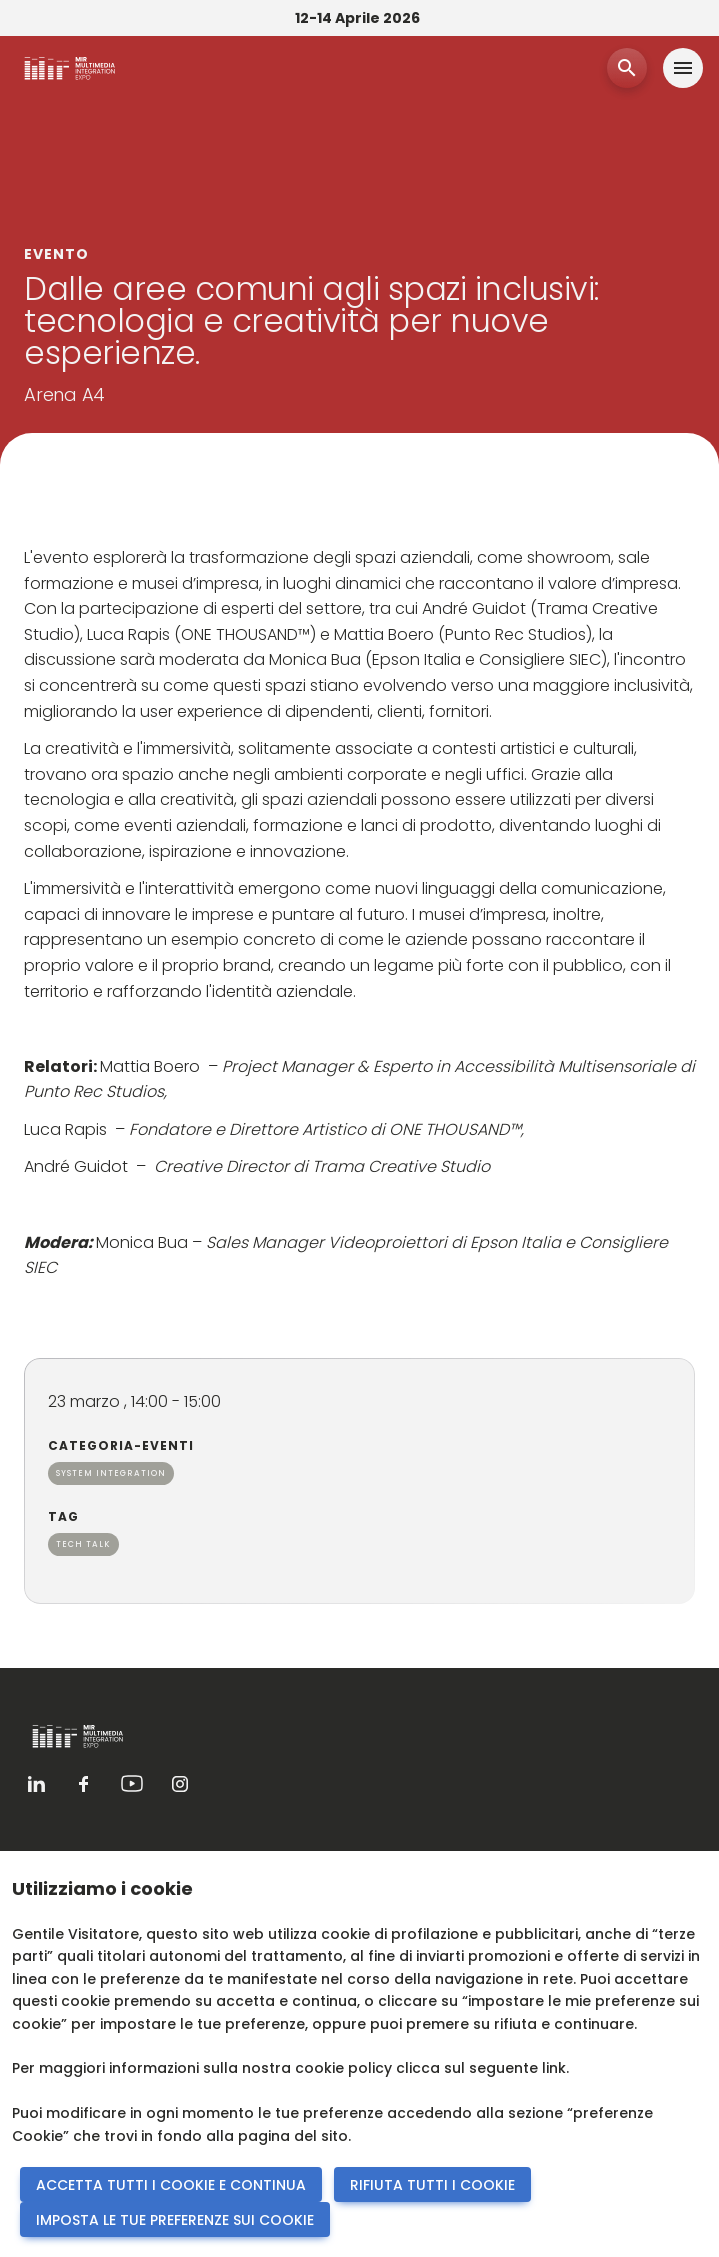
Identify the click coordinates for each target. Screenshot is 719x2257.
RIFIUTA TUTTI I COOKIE (432, 2185)
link (554, 2068)
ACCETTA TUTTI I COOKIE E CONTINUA (171, 2185)
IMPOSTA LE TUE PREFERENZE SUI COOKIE (175, 2220)
